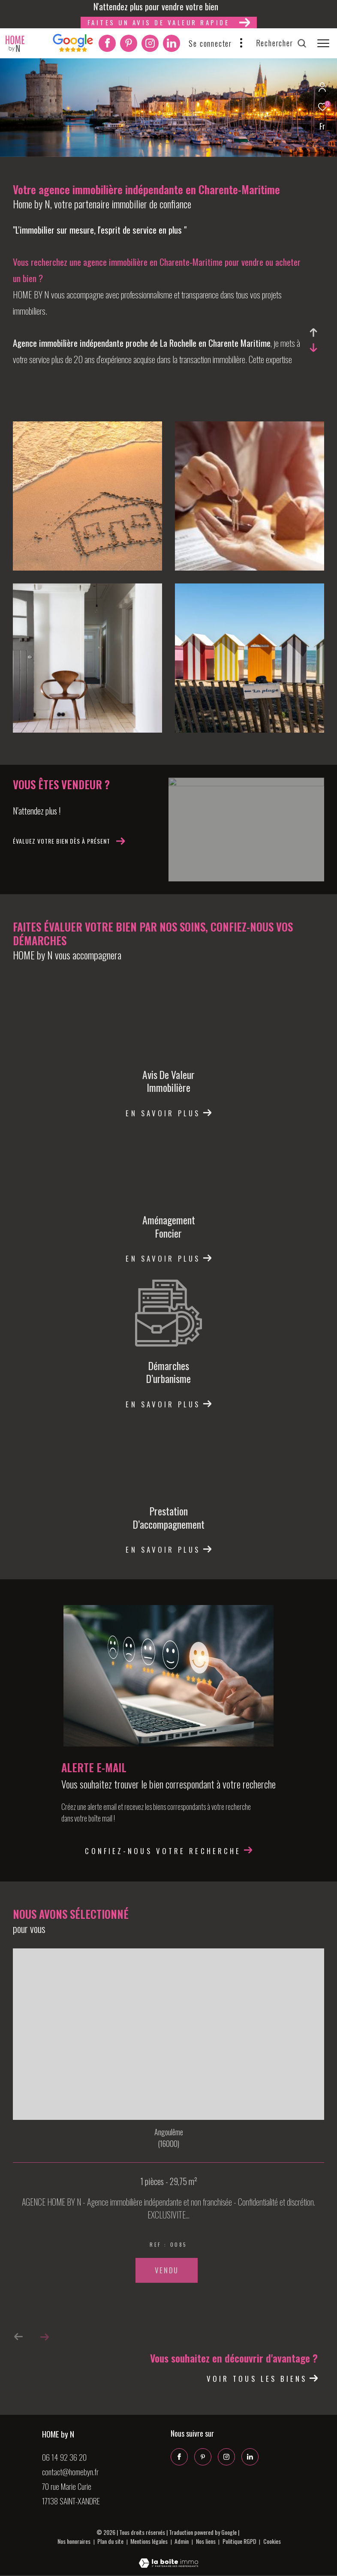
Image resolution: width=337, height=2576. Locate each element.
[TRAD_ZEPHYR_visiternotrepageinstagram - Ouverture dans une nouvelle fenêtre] (150, 44)
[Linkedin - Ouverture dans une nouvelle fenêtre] (171, 44)
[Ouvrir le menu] (323, 43)
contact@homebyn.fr (70, 2471)
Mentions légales (149, 2541)
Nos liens (206, 2541)
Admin (182, 2541)
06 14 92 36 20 (64, 2457)
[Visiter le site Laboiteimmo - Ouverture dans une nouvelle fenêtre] (168, 2557)
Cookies (272, 2541)
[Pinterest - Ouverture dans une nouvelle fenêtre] (128, 44)
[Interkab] (72, 49)
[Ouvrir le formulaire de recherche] (281, 43)
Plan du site (111, 2541)
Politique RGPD (239, 2541)
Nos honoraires (73, 2541)
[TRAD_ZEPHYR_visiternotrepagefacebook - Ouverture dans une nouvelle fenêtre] (107, 44)
